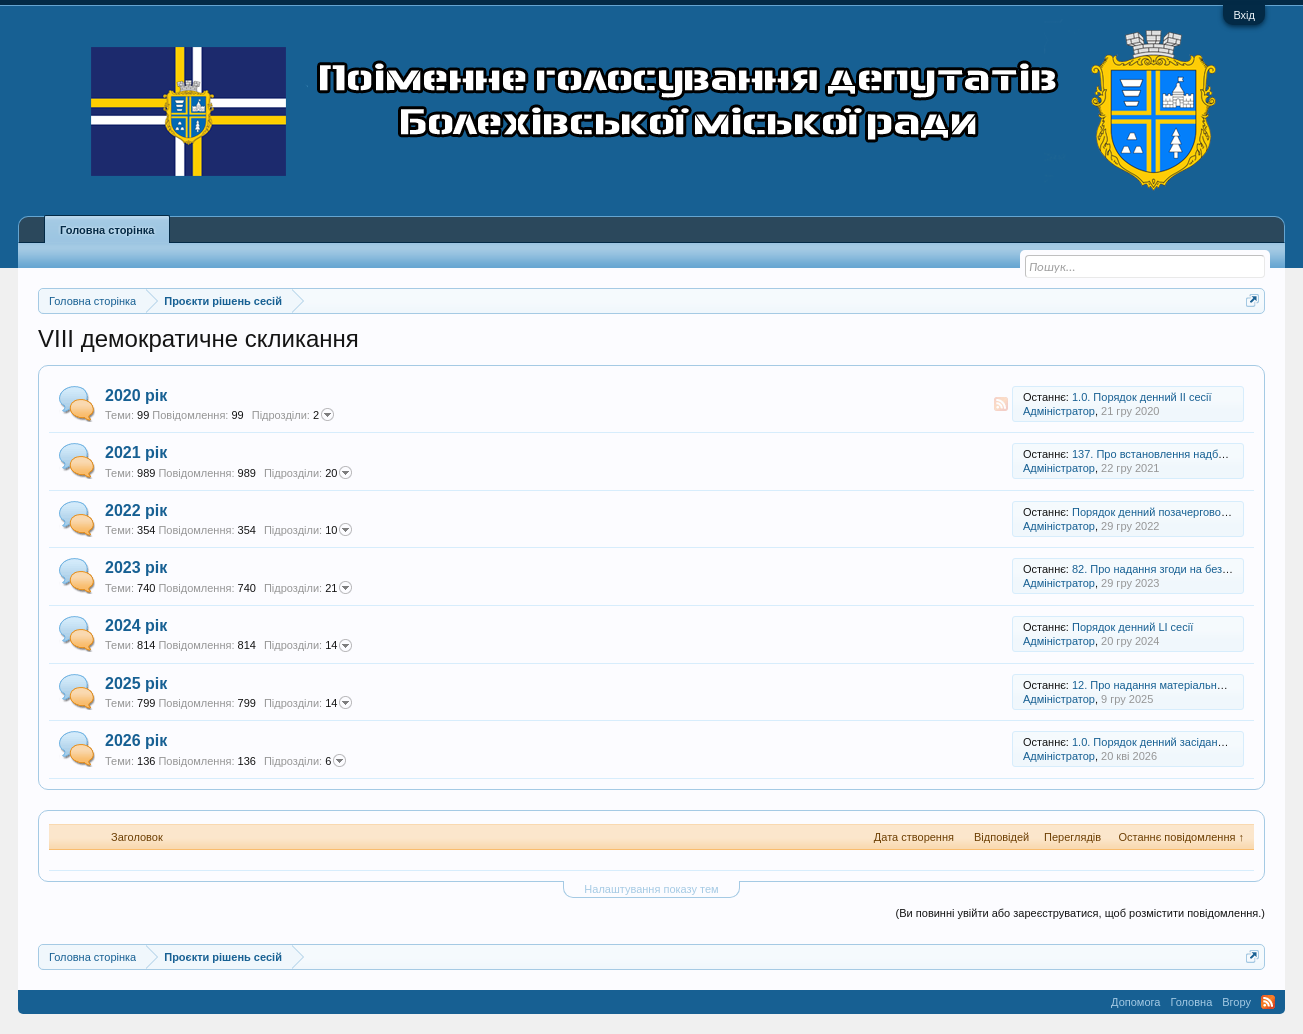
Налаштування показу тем (651, 889)
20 (308, 473)
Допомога (1135, 1002)
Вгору (1236, 1002)
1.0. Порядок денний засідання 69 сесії (1171, 742)
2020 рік (136, 395)
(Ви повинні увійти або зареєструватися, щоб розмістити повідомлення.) (1080, 913)
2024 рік (136, 625)
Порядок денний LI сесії (1132, 627)
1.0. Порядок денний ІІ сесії (1142, 397)
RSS (1001, 404)
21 (308, 588)
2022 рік (136, 510)
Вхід (1244, 15)
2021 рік (136, 452)
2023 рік (136, 567)
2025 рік (136, 683)
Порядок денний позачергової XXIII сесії (1174, 512)
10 (308, 530)
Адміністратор (1059, 411)
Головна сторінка (107, 230)
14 (308, 646)
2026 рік (136, 740)
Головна (1191, 1002)
